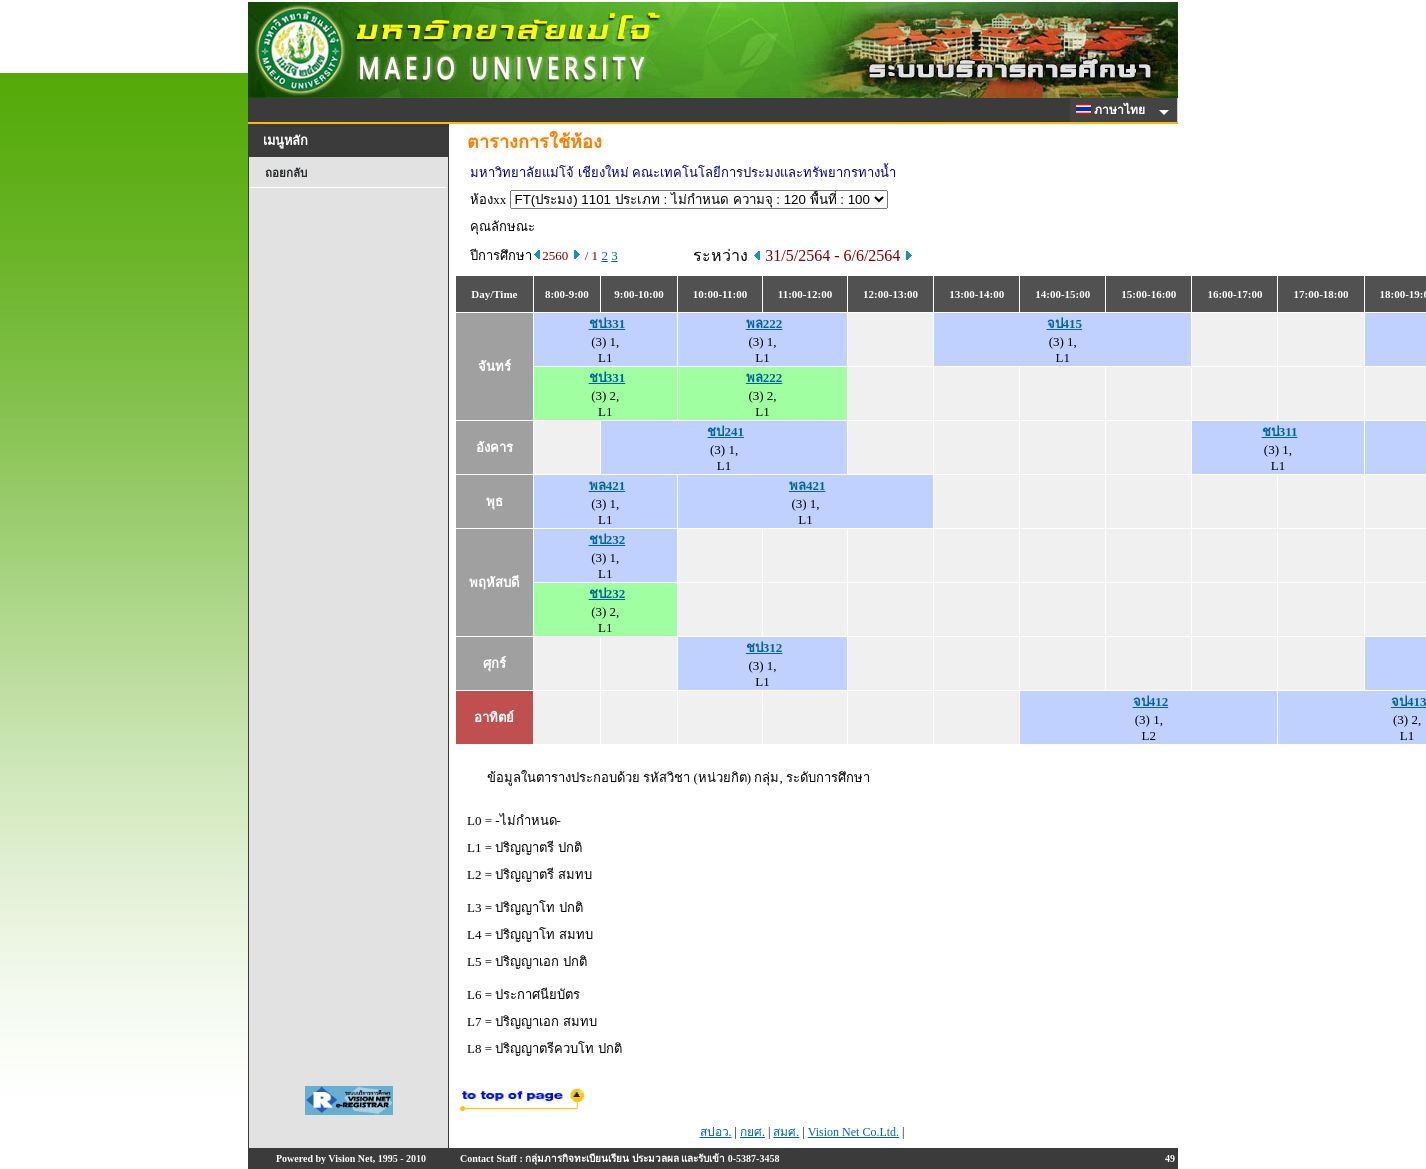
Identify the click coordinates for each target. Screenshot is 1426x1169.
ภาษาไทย (1114, 110)
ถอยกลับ (286, 173)
